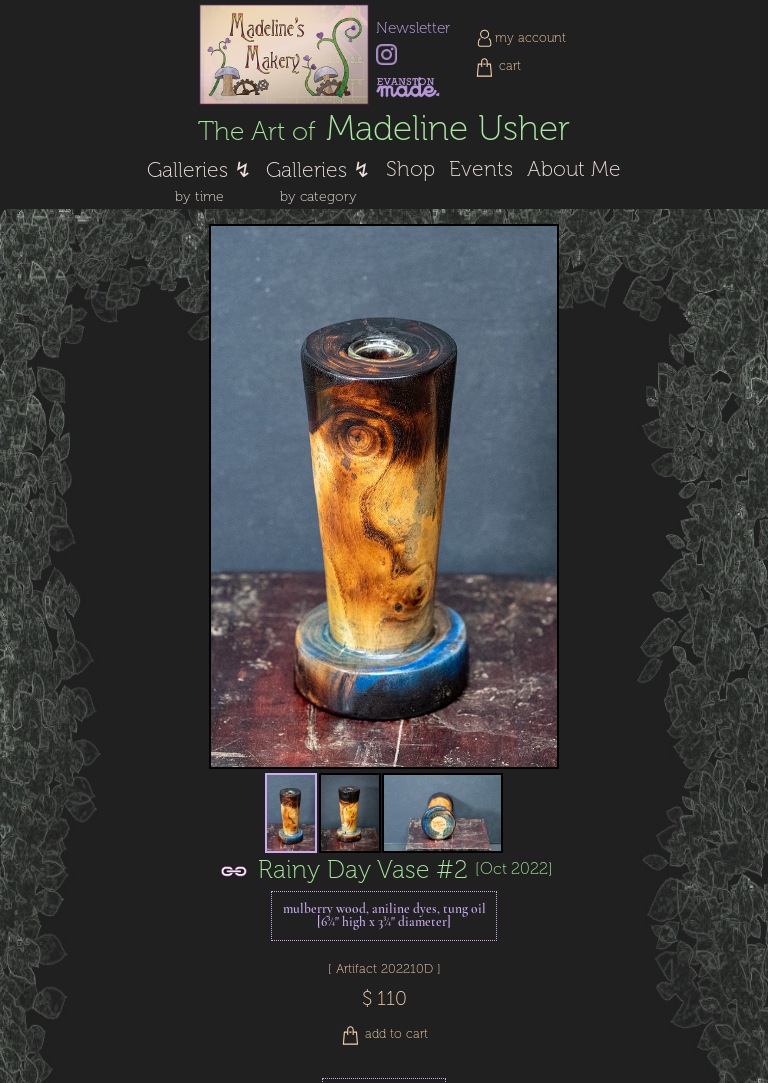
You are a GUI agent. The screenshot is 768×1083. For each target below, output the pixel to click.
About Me (574, 169)
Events (481, 169)
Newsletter (413, 28)
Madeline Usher (384, 128)
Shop (410, 169)
